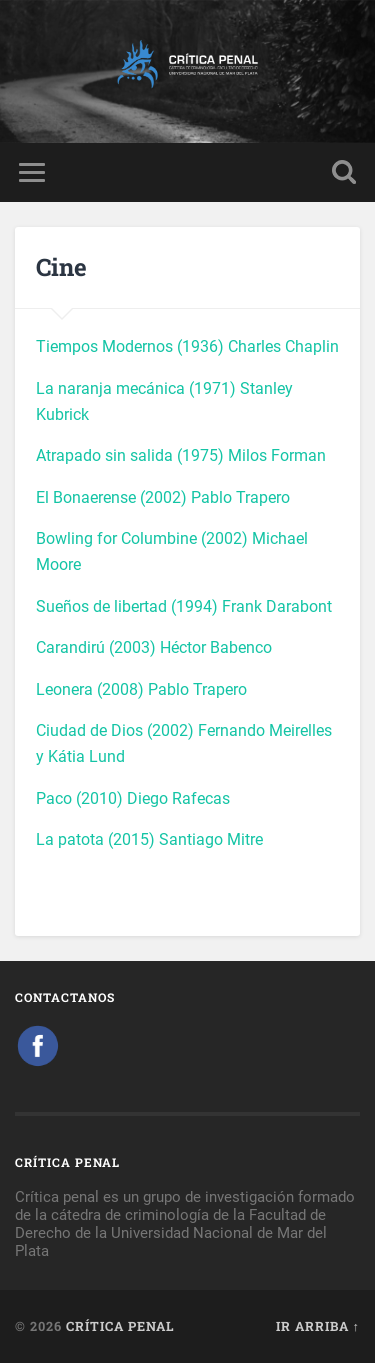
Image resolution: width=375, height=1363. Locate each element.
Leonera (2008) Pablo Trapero (141, 689)
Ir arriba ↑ (318, 1326)
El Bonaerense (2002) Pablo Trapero (163, 497)
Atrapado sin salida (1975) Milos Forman (181, 455)
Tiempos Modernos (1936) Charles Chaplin (187, 346)
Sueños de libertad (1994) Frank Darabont (184, 606)
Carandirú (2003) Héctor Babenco (154, 647)
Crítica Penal (120, 1326)
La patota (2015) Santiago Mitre (149, 839)
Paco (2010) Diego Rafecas (133, 798)
